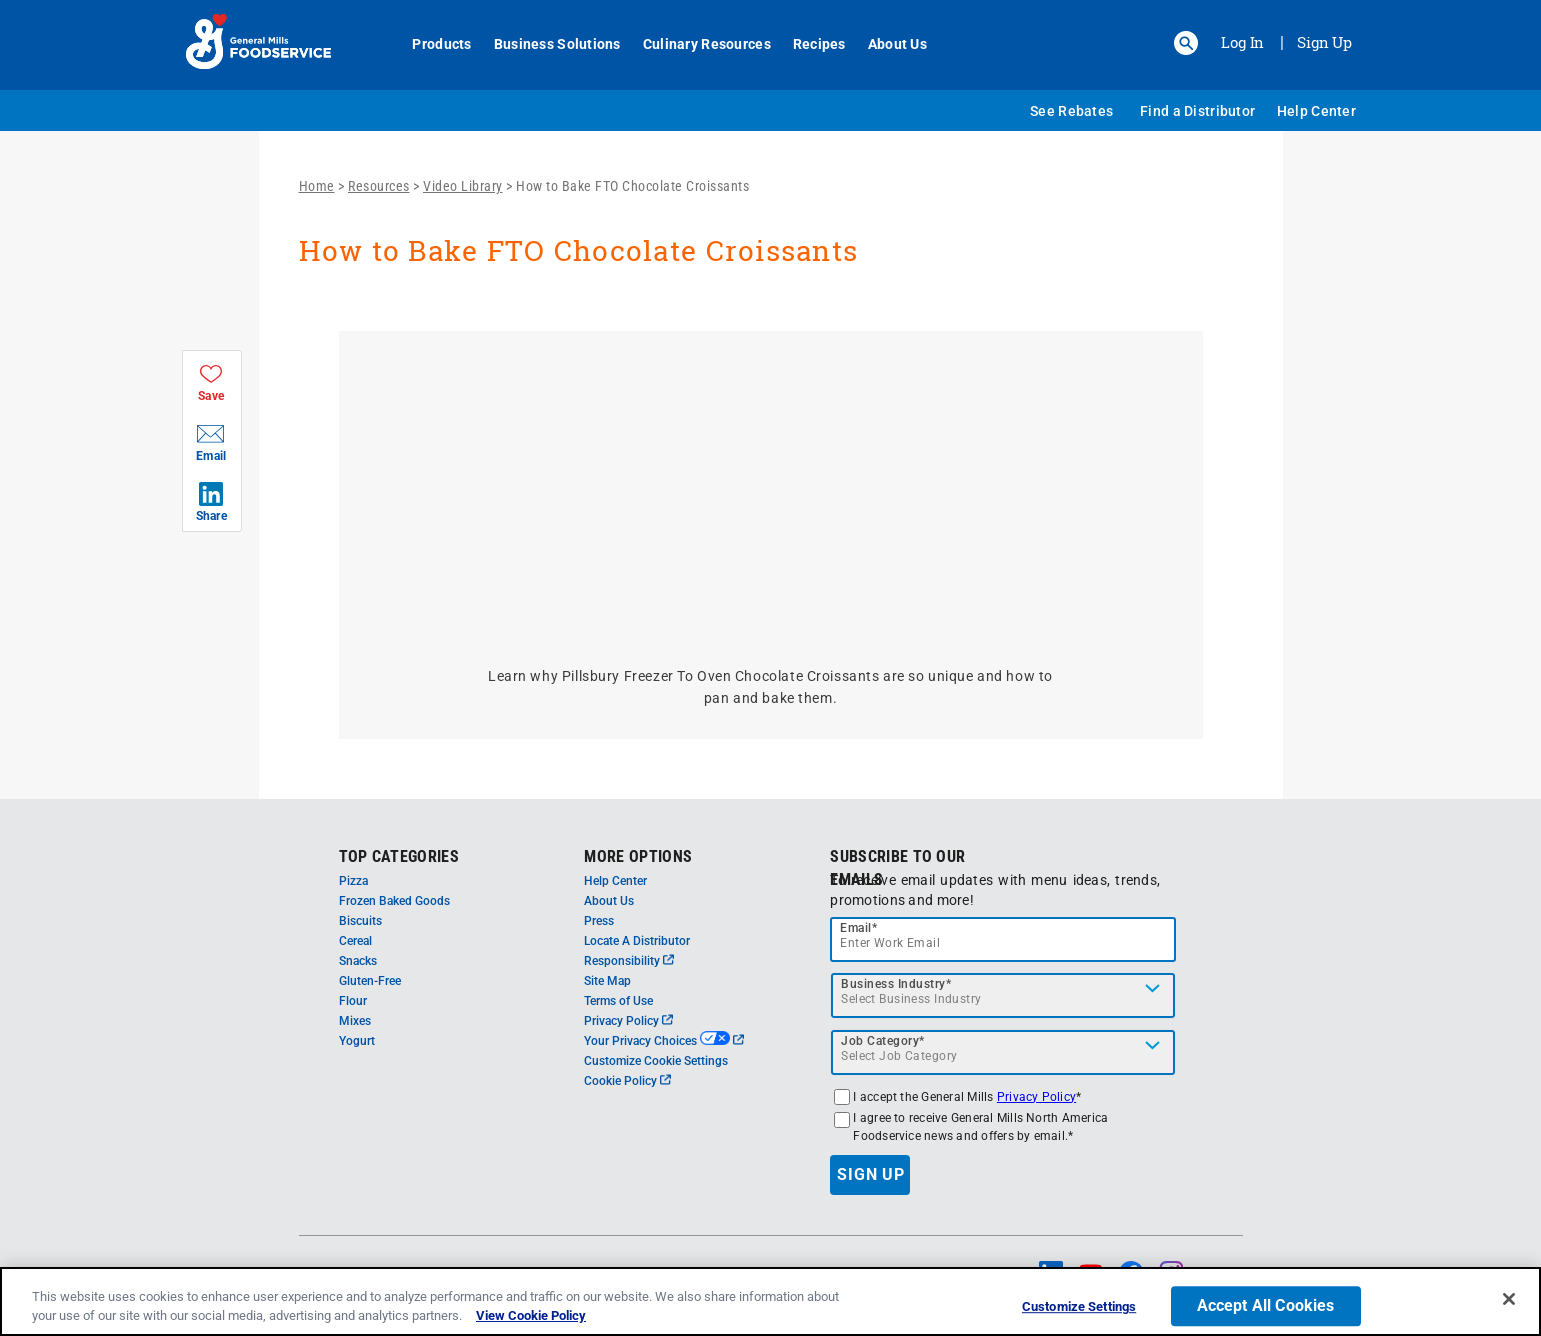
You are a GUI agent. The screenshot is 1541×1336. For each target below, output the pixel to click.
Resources (379, 186)
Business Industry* (896, 984)
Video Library (463, 186)
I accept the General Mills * (967, 1097)
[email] (1003, 939)
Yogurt (357, 1041)
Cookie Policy (627, 1081)
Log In (1242, 42)
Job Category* (883, 1041)
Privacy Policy (628, 1021)
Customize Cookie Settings (656, 1061)
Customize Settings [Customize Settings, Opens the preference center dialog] (1079, 1307)
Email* (858, 928)
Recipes (808, 44)
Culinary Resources (696, 44)
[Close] (1509, 1299)
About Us (886, 44)
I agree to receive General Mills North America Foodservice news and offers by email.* (980, 1127)
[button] (1186, 43)
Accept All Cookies (1266, 1306)
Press (599, 921)
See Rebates (1071, 111)
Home (317, 186)
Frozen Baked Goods (394, 901)
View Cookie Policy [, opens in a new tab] (531, 1315)
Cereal (355, 941)
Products (431, 44)
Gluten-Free (370, 981)
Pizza (353, 881)
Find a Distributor (1197, 111)
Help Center (1316, 111)
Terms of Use (618, 1001)
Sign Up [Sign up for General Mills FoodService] (1324, 42)
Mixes (355, 1021)
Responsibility (629, 961)
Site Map (607, 981)
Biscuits (360, 921)
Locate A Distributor (637, 941)
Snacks (358, 961)
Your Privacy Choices (663, 1041)
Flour (353, 1001)
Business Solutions (546, 44)
